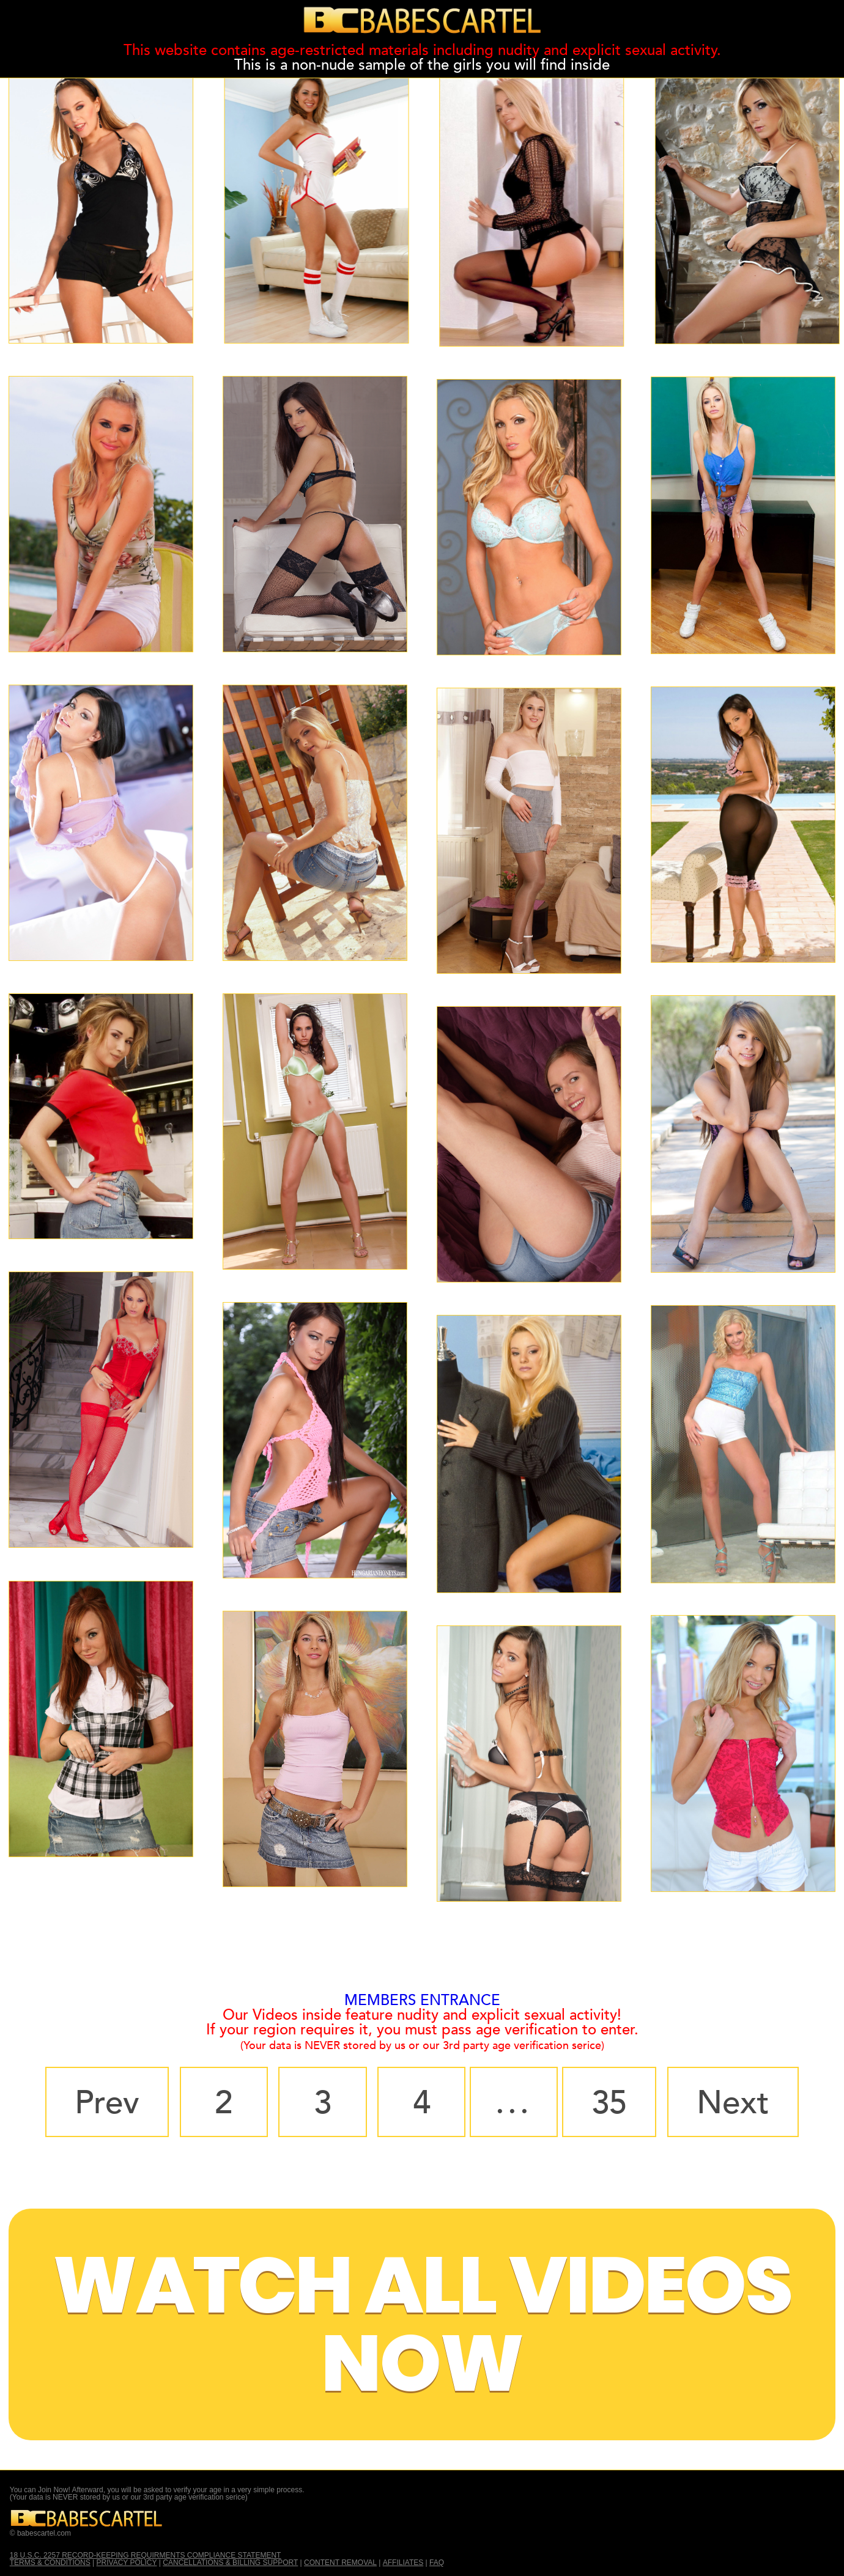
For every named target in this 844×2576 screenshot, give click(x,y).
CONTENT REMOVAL (340, 2562)
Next (733, 2103)
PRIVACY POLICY (127, 2562)
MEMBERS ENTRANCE (422, 2000)
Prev (107, 2103)
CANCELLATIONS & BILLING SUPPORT (230, 2562)
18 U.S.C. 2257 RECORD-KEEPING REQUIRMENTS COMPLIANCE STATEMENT (145, 2555)
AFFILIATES (403, 2562)
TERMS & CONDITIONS (50, 2562)
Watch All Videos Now (422, 2324)
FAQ (436, 2562)
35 (609, 2103)
